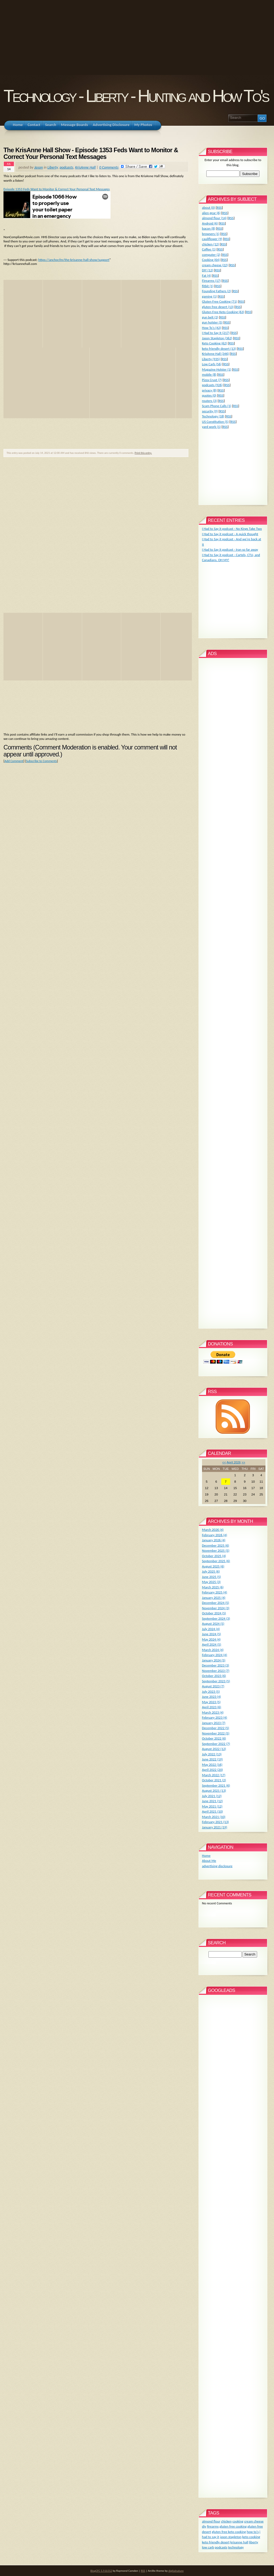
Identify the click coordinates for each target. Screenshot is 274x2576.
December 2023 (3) (215, 1665)
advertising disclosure (217, 1866)
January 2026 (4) (213, 1540)
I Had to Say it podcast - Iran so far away (230, 549)
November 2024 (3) (215, 1608)
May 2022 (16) (212, 1765)
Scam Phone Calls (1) (216, 406)
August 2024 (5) (213, 1624)
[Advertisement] (137, 37)
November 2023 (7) (215, 1671)
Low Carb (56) (212, 364)
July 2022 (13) (212, 1754)
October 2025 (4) (214, 1556)
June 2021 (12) (212, 1801)
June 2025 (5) (211, 1577)
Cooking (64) (211, 260)
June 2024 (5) (211, 1634)
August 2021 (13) (214, 1791)
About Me (209, 1861)
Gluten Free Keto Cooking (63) (223, 312)
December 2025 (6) (215, 1545)
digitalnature (176, 2571)
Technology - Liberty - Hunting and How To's (135, 96)
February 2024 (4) (214, 1655)
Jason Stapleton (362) (217, 338)
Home (206, 1856)
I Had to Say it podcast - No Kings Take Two (232, 529)
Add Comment (14, 761)
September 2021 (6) (216, 1785)
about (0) (208, 208)
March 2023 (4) (213, 1712)
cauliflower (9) (212, 239)
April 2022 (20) (212, 1770)
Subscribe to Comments (41, 761)
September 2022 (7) (216, 1744)
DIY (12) (207, 270)
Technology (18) (213, 416)
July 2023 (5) (211, 1692)
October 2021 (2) (214, 1780)
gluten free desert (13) (218, 307)
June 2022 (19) (212, 1759)
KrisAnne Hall (85, 167)
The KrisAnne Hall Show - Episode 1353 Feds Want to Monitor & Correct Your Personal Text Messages (90, 154)
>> (243, 1462)
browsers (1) (211, 234)
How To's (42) (211, 328)
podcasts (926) (212, 385)
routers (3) (209, 401)
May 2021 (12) (212, 1806)
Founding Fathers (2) (216, 291)
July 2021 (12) (212, 1796)
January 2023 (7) (213, 1723)
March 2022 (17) (213, 1775)
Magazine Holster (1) (216, 369)
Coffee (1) (209, 249)
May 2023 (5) (211, 1702)
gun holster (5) (212, 322)
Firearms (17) (211, 281)
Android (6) (210, 223)
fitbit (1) (208, 286)
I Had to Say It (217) (216, 333)
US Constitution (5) (215, 422)
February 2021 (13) (215, 1822)
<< (224, 1462)
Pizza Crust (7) (212, 380)
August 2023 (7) (213, 1686)
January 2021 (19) (214, 1827)
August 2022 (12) (214, 1749)
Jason (38, 167)
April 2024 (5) (211, 1644)
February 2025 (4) (214, 1592)
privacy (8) (209, 390)
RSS (219, 208)
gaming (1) (209, 296)
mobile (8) (209, 374)
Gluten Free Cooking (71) (219, 301)
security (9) (210, 411)
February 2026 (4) (214, 1535)
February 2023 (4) (214, 1717)
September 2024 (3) (216, 1618)
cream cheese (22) (215, 265)
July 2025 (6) (211, 1571)
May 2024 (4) (211, 1639)
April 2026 (234, 1462)
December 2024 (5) (215, 1603)
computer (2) (211, 255)
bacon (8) (208, 228)
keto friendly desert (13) (219, 349)
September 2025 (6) (216, 1561)
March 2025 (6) (213, 1587)
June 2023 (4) (211, 1697)
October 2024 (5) (214, 1613)
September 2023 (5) (216, 1681)
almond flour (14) (214, 218)
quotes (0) (209, 395)
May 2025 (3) (211, 1582)
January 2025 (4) (213, 1598)
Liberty (52, 167)
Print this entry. (143, 453)
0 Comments (109, 167)
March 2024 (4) (213, 1650)
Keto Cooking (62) (214, 343)
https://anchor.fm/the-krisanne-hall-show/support (73, 260)
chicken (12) (210, 244)
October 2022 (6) (214, 1738)
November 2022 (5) (215, 1733)
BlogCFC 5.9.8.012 (101, 2571)
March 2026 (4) (213, 1530)
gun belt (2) (210, 317)
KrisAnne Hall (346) (215, 354)
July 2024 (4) (211, 1629)
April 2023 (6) (211, 1707)
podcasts (66, 167)
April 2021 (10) (212, 1811)
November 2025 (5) (215, 1550)
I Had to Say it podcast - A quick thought (230, 534)
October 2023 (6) (214, 1676)
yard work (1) (211, 427)
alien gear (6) (211, 213)
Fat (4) (206, 275)
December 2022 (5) (215, 1728)
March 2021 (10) (213, 1817)
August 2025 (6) (213, 1566)
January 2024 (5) (213, 1660)
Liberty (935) (211, 359)
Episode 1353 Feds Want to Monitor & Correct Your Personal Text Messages (56, 189)
